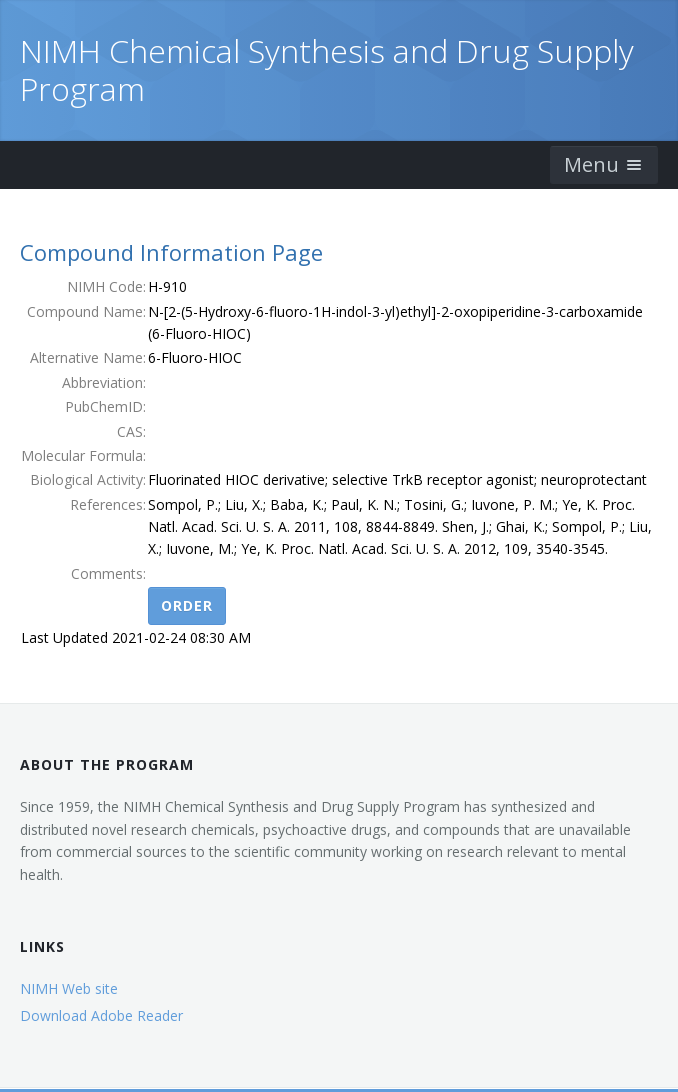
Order (187, 605)
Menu (604, 164)
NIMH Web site (69, 988)
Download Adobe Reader (101, 1015)
